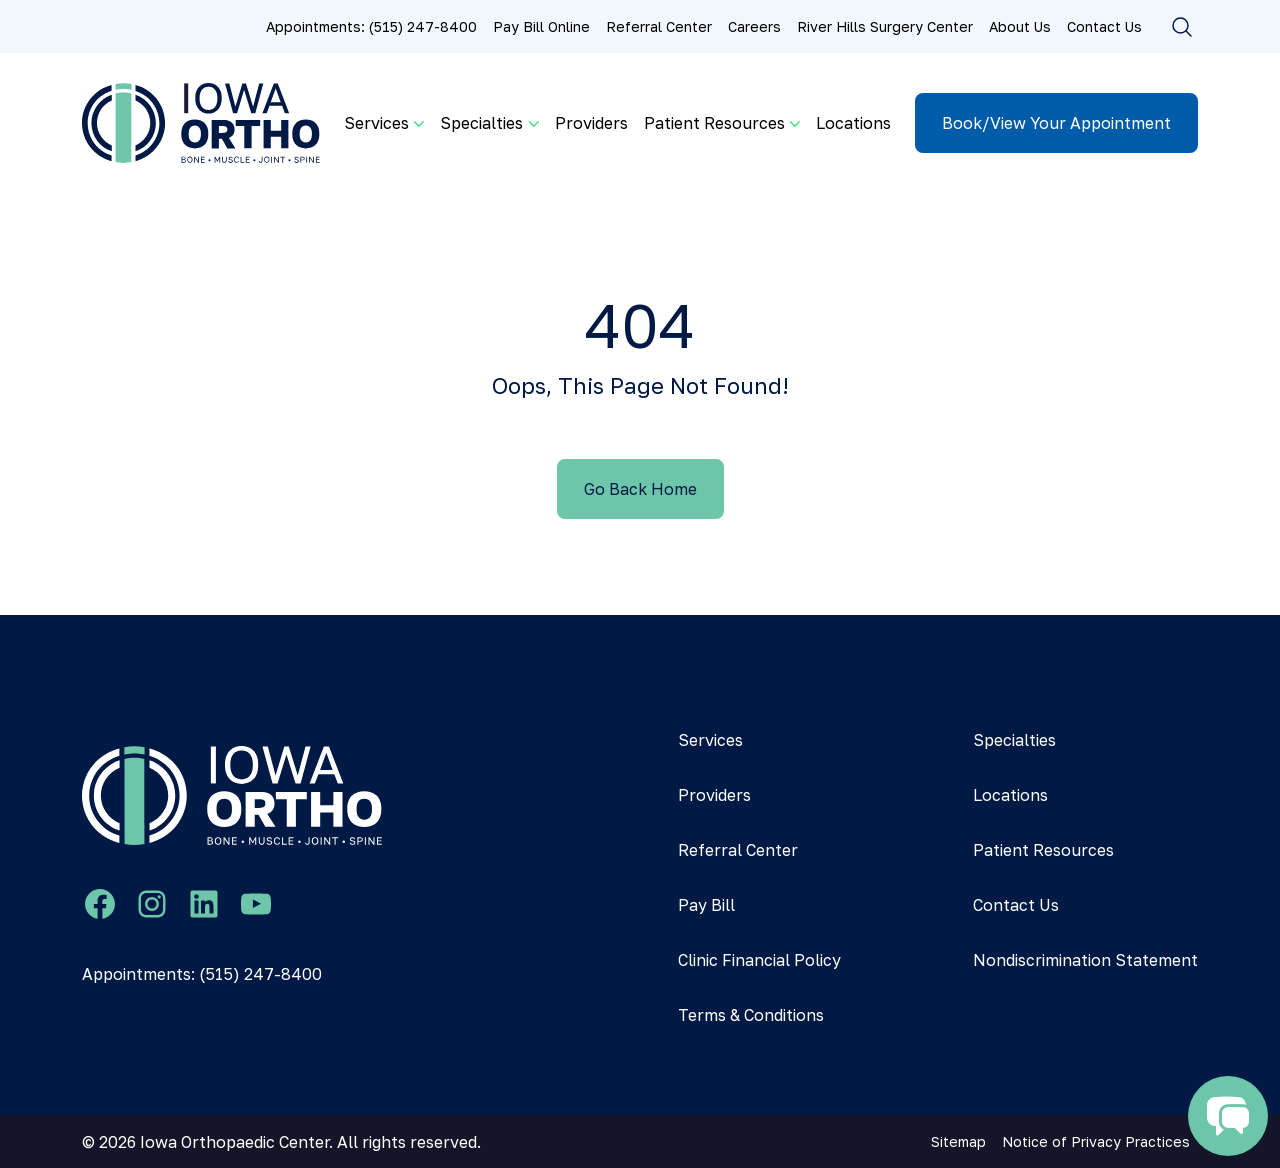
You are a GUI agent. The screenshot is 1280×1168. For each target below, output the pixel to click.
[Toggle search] (1182, 27)
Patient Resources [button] (714, 123)
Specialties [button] (481, 123)
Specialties (1014, 740)
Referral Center (659, 26)
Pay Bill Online (541, 26)
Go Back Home (640, 489)
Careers (754, 26)
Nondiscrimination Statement (1085, 960)
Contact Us (1104, 26)
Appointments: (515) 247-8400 (371, 26)
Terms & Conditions (751, 1015)
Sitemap (958, 1141)
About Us (1020, 26)
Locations (853, 123)
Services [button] (376, 123)
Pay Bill (706, 905)
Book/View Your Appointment (1056, 123)
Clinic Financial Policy (759, 960)
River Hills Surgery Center (885, 26)
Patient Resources (1043, 850)
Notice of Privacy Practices (1096, 1141)
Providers (591, 123)
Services (710, 740)
